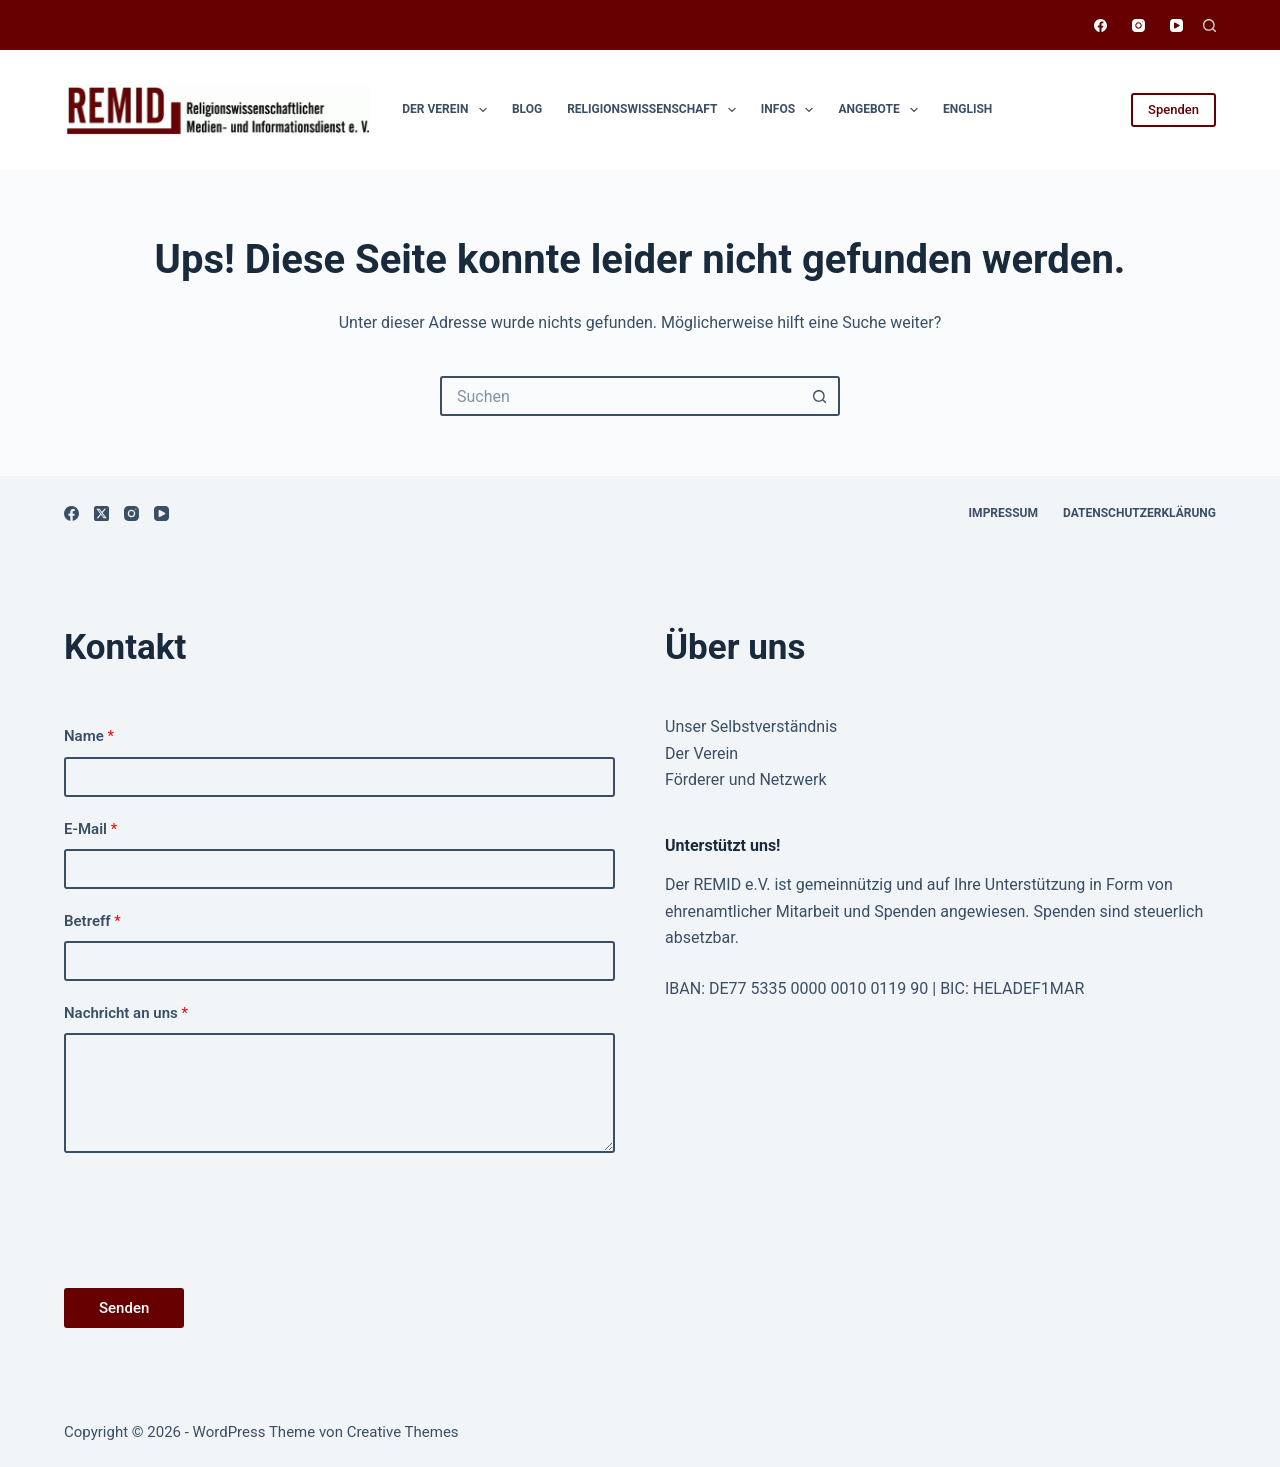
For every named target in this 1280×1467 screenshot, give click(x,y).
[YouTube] (1176, 25)
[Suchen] (1209, 25)
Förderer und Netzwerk (746, 779)
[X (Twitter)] (101, 513)
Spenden (1173, 109)
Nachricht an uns (126, 1013)
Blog (527, 109)
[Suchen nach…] (620, 396)
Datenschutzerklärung (1139, 513)
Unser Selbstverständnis (751, 726)
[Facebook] (1100, 25)
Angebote (882, 110)
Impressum (1003, 513)
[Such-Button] (820, 396)
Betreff (92, 921)
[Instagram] (1138, 25)
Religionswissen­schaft (655, 110)
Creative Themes (403, 1432)
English (967, 109)
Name (89, 736)
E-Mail (90, 829)
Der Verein (448, 110)
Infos (791, 110)
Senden (124, 1308)
